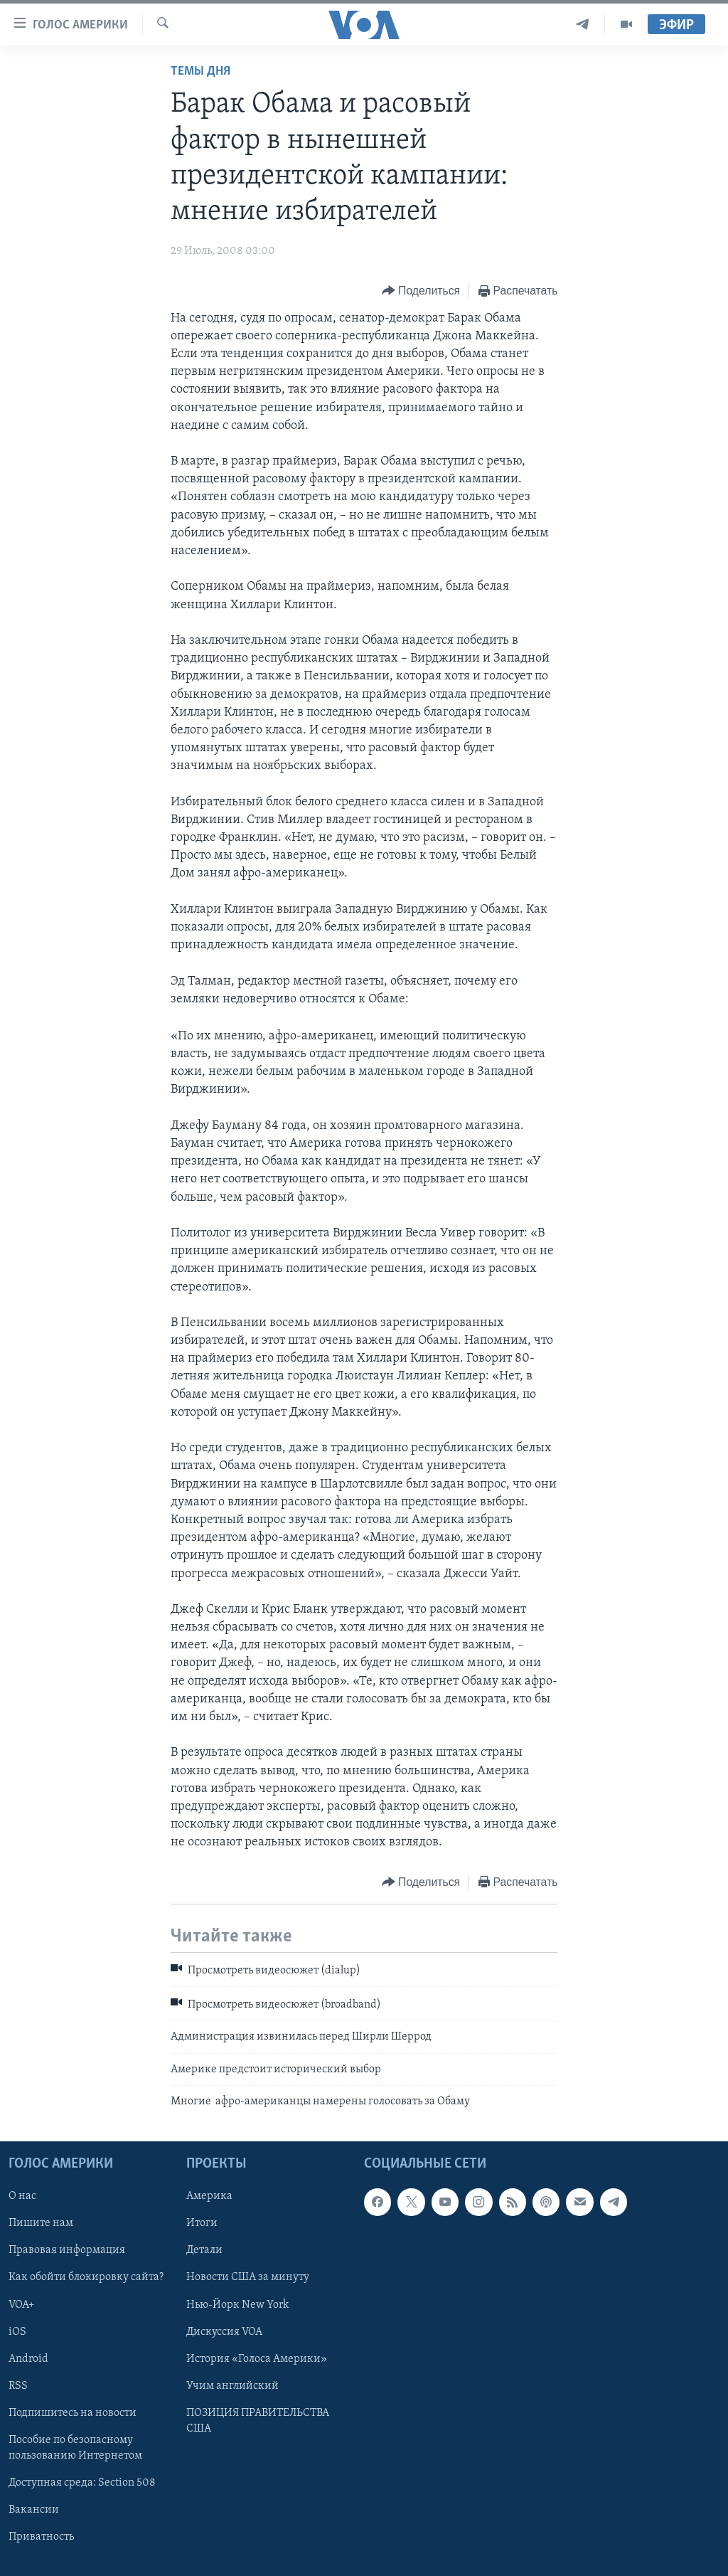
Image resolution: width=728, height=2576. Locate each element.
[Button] (421, 291)
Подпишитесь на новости (72, 2413)
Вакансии (34, 2510)
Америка (209, 2197)
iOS (17, 2332)
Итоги (202, 2224)
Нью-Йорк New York (237, 2305)
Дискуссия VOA (224, 2332)
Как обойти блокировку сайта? (86, 2278)
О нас (22, 2197)
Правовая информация (67, 2251)
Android (28, 2359)
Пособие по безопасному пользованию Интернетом (75, 2447)
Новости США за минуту (247, 2278)
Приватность (41, 2537)
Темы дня (200, 71)
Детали (204, 2251)
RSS (18, 2386)
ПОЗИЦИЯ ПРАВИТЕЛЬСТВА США (257, 2420)
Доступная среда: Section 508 (82, 2482)
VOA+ (22, 2305)
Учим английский (232, 2386)
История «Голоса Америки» (256, 2359)
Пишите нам (41, 2224)
